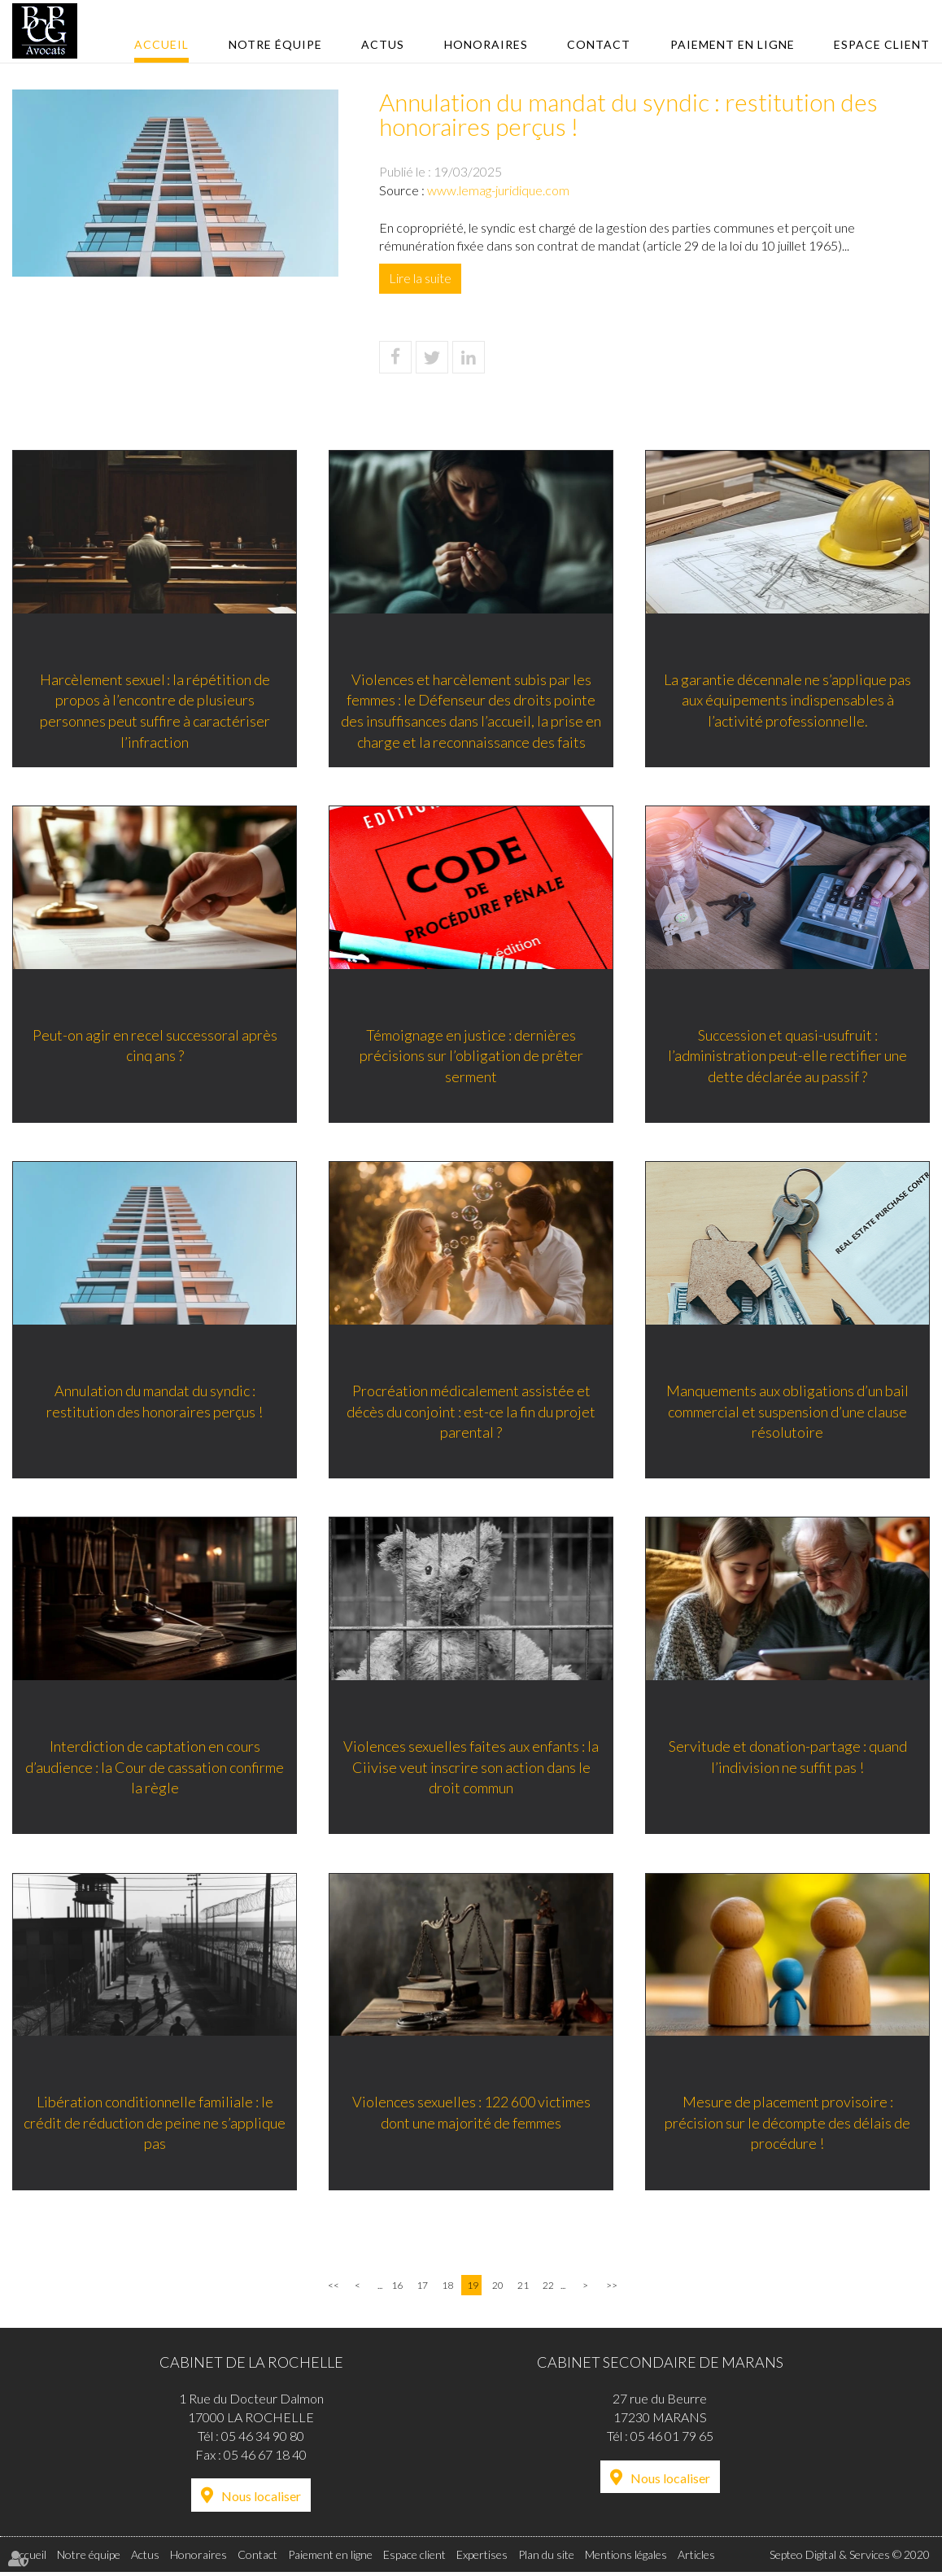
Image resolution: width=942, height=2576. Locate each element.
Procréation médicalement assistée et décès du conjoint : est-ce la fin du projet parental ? (471, 1412)
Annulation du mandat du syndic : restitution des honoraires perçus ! (154, 1401)
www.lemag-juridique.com (498, 190)
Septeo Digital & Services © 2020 (850, 2558)
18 (447, 2289)
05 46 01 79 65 (671, 2439)
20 (498, 2289)
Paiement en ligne (732, 44)
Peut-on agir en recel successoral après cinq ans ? (155, 1045)
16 (397, 2289)
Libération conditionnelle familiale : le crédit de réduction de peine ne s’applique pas (155, 2125)
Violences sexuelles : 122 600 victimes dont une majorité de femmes (471, 2114)
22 (548, 2289)
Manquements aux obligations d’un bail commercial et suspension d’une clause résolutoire (787, 1412)
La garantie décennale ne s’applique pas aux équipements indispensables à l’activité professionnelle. (787, 699)
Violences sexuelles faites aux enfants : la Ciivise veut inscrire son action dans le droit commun (471, 1768)
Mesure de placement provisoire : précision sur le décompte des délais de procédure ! (787, 2125)
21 (523, 2289)
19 (472, 2289)
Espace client (882, 44)
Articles (696, 2558)
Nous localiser (261, 2500)
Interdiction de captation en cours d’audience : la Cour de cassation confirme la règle (154, 1768)
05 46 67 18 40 (265, 2457)
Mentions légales (626, 2558)
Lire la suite (420, 278)
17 (422, 2289)
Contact (598, 44)
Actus (382, 44)
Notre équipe (275, 44)
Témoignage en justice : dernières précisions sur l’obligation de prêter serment (471, 1055)
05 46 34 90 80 (262, 2439)
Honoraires (486, 44)
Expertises (482, 2558)
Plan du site (546, 2558)
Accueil (161, 44)
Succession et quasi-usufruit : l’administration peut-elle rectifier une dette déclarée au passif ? (787, 1055)
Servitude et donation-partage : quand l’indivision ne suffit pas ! (788, 1758)
